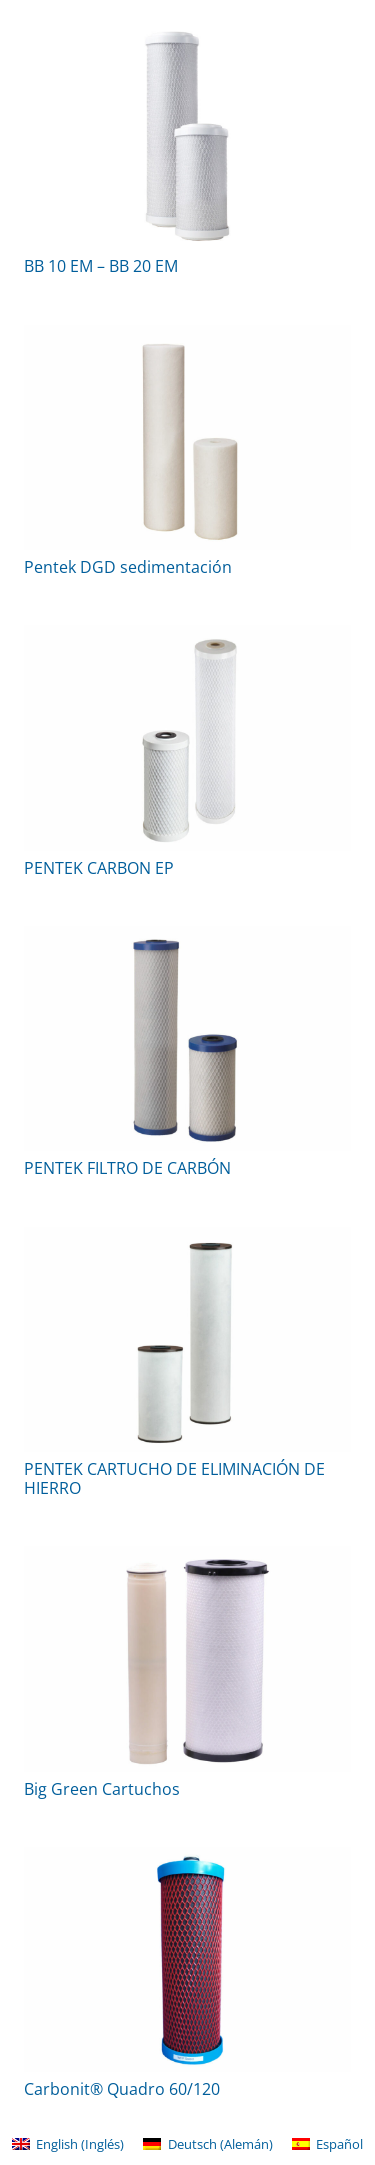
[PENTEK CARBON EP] (187, 737)
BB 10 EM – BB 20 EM (101, 266)
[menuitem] (68, 2144)
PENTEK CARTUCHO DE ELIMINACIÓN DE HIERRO (174, 1478)
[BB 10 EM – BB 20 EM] (187, 136)
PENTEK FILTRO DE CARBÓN (127, 1168)
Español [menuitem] (339, 2144)
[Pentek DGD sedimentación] (187, 437)
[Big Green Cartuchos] (187, 1658)
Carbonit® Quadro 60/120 (122, 2089)
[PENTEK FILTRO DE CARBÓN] (187, 1038)
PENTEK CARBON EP (99, 868)
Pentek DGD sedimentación (128, 567)
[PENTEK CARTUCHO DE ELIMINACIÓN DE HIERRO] (187, 1339)
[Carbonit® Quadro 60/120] (187, 1959)
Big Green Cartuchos (102, 1789)
